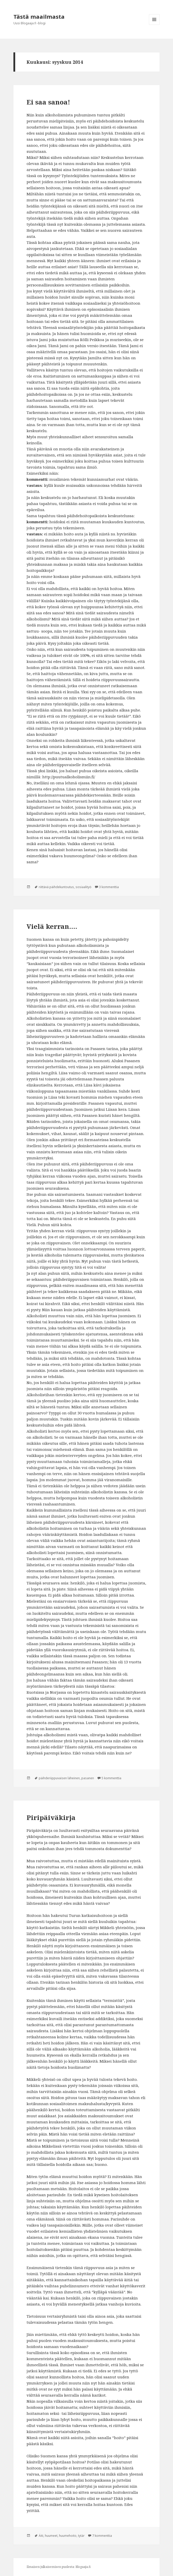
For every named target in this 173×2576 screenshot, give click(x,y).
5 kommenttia (111, 1778)
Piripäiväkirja (51, 1817)
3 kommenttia (109, 887)
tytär (81, 2535)
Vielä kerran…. (52, 926)
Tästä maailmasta (39, 16)
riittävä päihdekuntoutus (56, 887)
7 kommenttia (102, 2535)
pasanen (87, 1778)
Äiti (41, 2535)
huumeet (51, 2535)
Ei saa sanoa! (48, 102)
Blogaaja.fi (83, 2567)
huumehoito (67, 2535)
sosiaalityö (83, 887)
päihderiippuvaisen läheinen (59, 1778)
